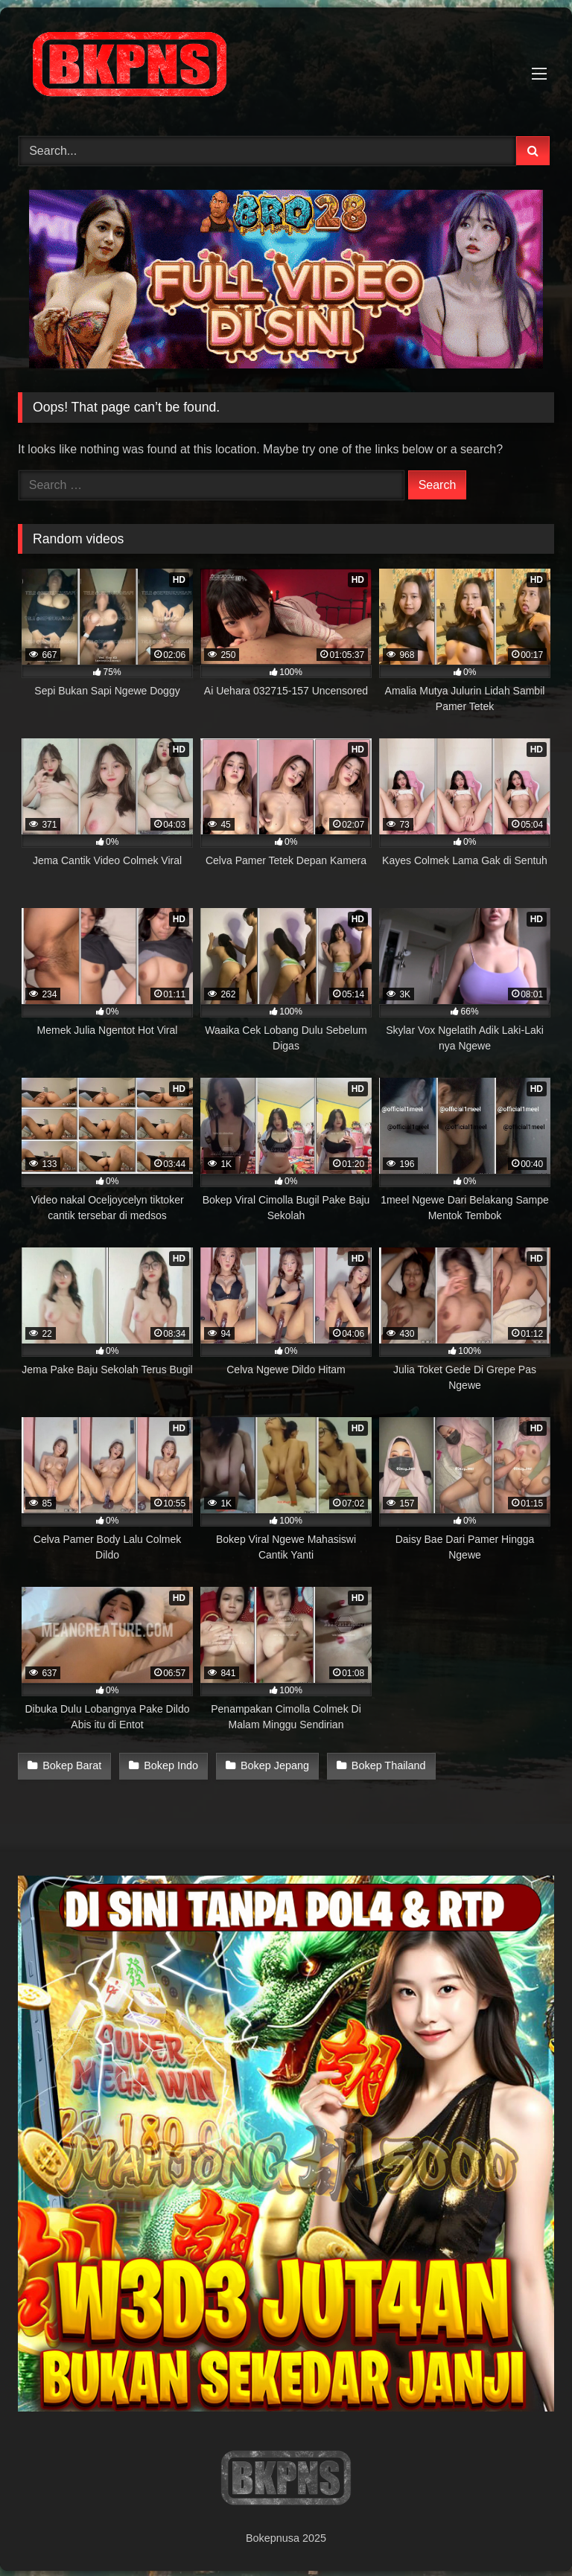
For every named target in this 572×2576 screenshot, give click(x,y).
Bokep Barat (71, 1765)
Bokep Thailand (384, 1765)
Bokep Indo (169, 1765)
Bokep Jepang (272, 1765)
